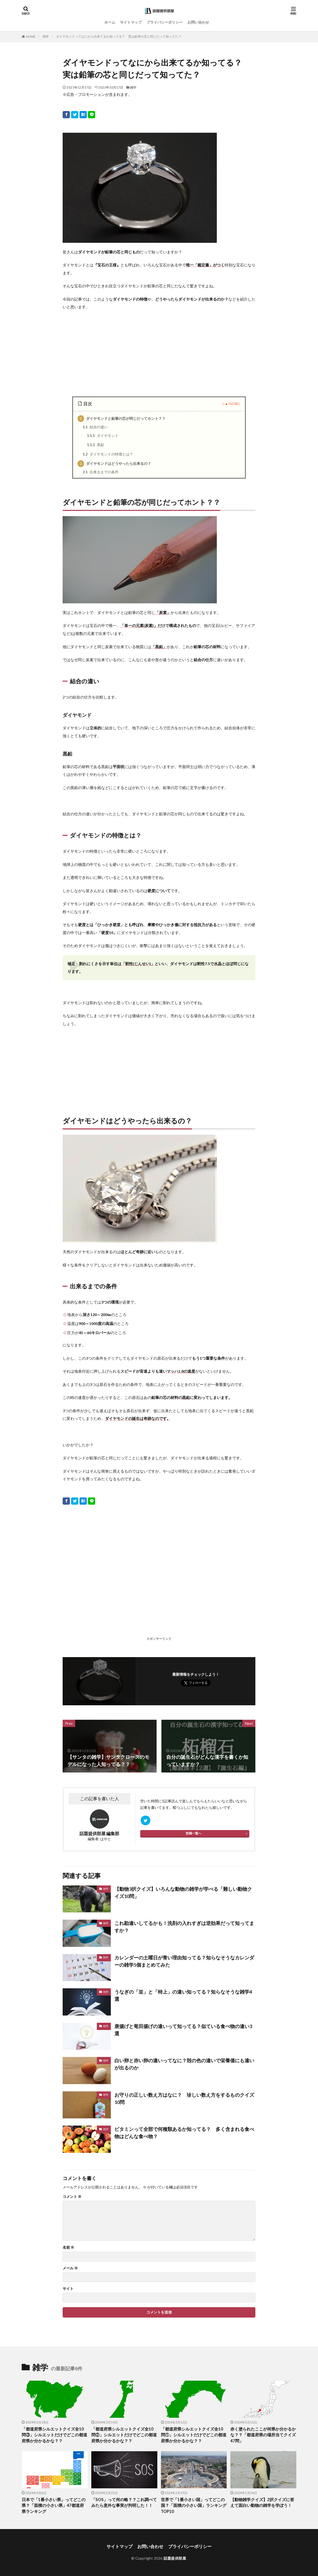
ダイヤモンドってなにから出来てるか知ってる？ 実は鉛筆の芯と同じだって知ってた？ (118, 36)
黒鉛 (95, 444)
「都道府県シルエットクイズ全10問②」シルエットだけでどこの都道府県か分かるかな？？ (124, 2435)
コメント (72, 2196)
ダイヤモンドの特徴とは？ (108, 454)
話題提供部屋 (175, 2558)
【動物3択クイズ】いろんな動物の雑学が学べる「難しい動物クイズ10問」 (183, 1892)
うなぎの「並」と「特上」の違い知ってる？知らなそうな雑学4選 (183, 1995)
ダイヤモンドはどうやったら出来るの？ (114, 463)
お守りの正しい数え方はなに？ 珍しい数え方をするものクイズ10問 (184, 2098)
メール (70, 2268)
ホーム (109, 22)
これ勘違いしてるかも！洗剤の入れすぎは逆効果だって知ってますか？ (184, 1926)
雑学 (46, 36)
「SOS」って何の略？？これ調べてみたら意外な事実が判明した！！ (124, 2502)
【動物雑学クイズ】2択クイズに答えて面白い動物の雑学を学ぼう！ (262, 2502)
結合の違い (95, 427)
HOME (30, 37)
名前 (68, 2247)
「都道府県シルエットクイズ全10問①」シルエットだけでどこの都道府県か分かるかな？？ (193, 2435)
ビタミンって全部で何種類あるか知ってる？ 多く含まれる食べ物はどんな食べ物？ (184, 2132)
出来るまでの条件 (101, 472)
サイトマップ (131, 22)
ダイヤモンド (103, 435)
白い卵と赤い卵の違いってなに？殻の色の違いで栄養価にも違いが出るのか (184, 2063)
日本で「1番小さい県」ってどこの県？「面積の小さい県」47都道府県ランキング (54, 2505)
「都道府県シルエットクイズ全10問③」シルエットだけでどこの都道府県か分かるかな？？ (54, 2435)
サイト (68, 2288)
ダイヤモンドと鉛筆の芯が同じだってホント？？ (122, 418)
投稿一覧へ (193, 1833)
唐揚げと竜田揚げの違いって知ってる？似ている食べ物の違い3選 (183, 2029)
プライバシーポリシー (164, 22)
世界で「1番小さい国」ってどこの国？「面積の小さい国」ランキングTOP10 (193, 2505)
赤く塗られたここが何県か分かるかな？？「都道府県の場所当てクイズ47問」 (263, 2435)
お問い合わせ (198, 22)
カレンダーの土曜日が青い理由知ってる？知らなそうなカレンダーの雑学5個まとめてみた (184, 1961)
